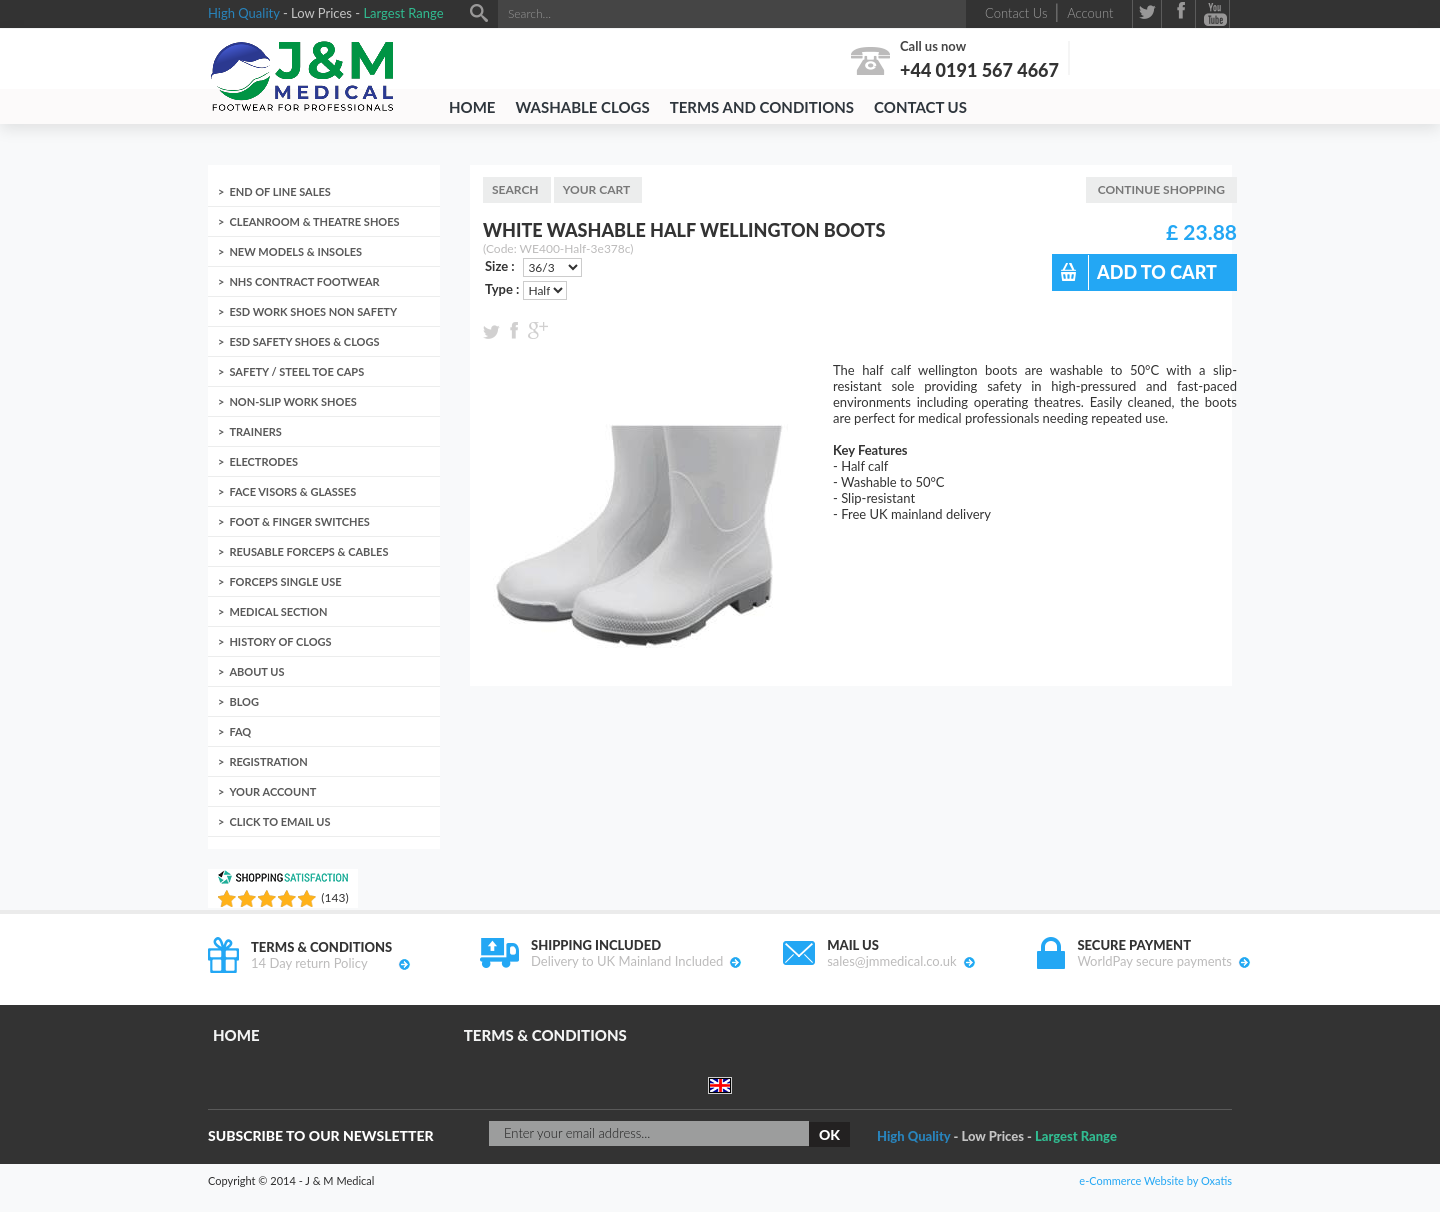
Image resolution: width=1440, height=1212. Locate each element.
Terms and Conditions (762, 107)
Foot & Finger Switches (299, 521)
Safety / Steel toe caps (296, 371)
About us (256, 671)
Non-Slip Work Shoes (292, 401)
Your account (272, 791)
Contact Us (920, 107)
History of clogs (280, 641)
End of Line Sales (279, 191)
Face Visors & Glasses (292, 491)
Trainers (255, 431)
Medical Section (278, 611)
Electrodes (263, 461)
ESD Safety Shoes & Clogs (304, 341)
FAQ (240, 731)
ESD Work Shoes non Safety (313, 311)
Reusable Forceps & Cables (308, 551)
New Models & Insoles (295, 251)
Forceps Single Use (285, 581)
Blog (244, 701)
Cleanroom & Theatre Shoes (314, 221)
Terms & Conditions (545, 1035)
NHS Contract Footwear (304, 281)
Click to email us (279, 821)
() (334, 897)
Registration (268, 761)
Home (472, 107)
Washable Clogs (582, 107)
